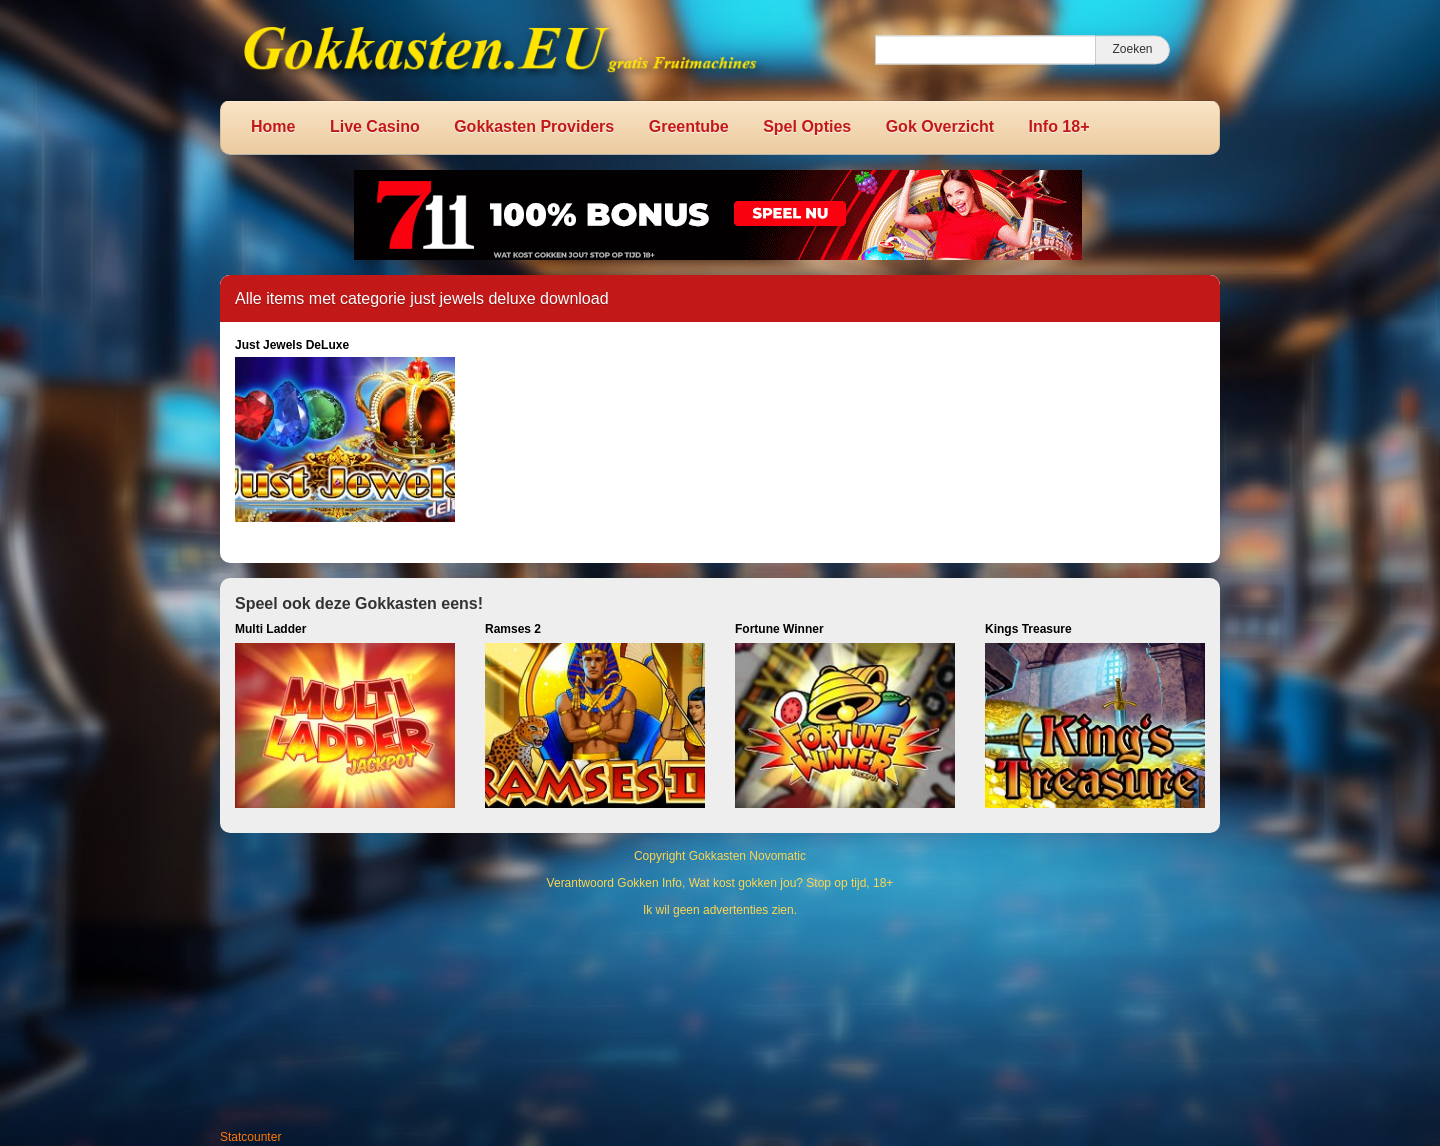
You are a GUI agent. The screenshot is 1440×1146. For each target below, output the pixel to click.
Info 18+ (1059, 126)
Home (273, 126)
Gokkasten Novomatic (747, 856)
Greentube (689, 126)
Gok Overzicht (940, 126)
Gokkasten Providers (534, 126)
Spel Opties (807, 126)
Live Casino (375, 126)
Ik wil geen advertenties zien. (720, 910)
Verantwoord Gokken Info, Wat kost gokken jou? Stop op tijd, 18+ (720, 883)
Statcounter (250, 1137)
